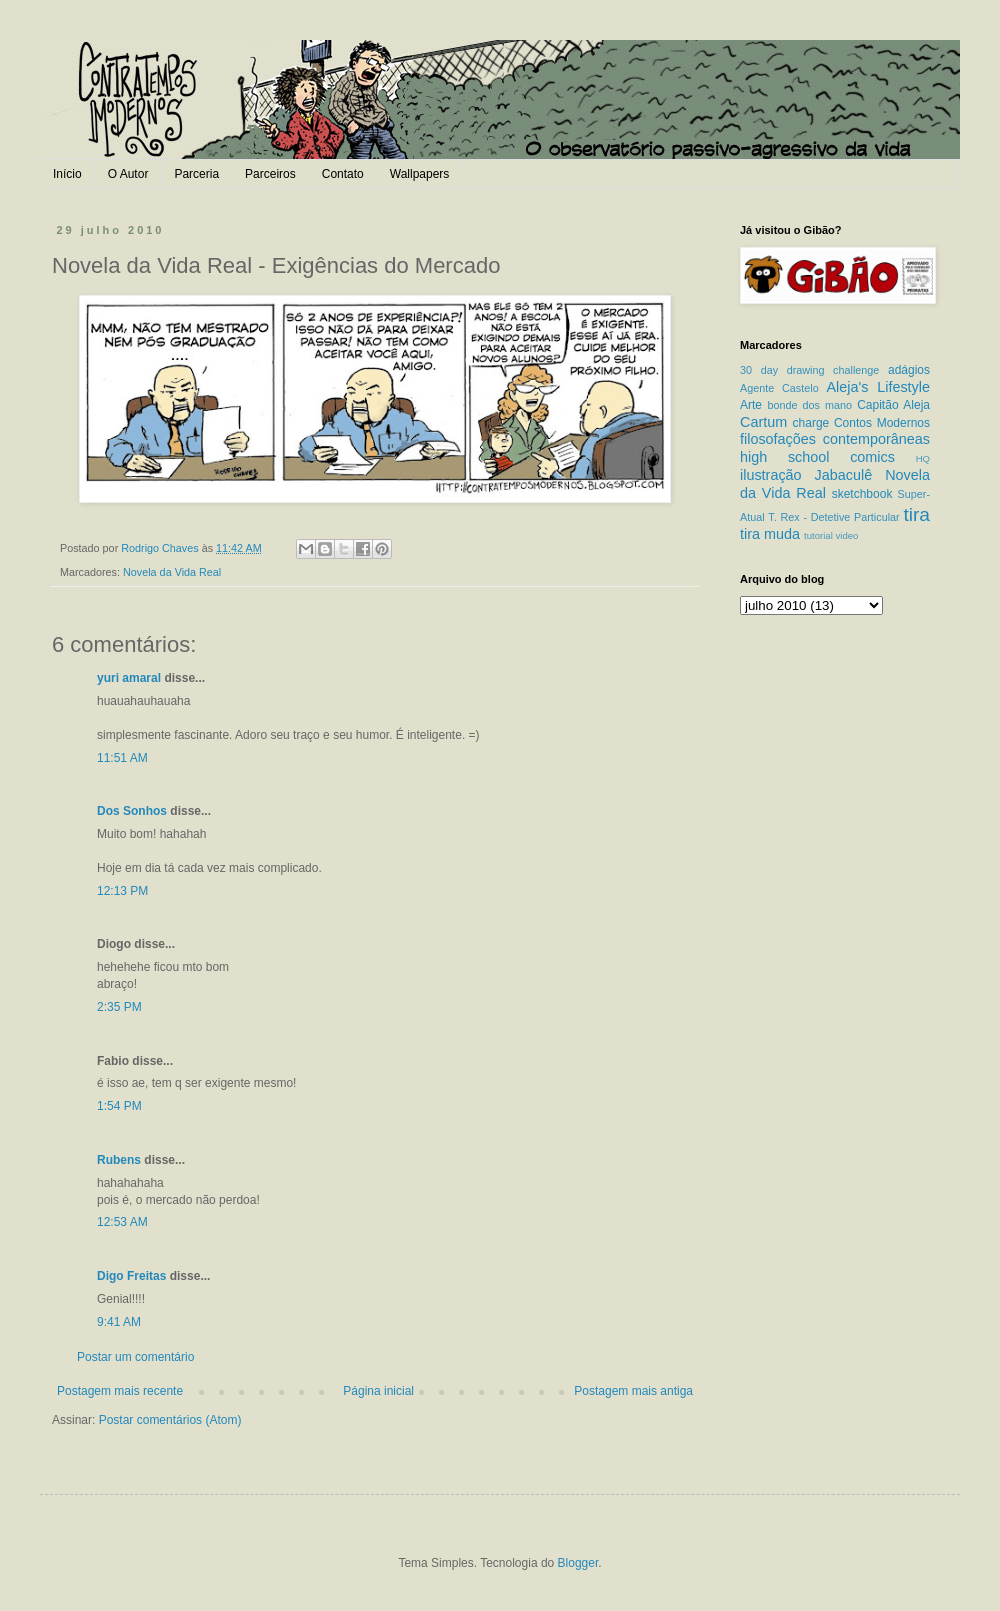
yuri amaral (129, 678)
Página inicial (378, 1391)
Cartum (763, 422)
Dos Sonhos (132, 811)
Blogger (578, 1563)
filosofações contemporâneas (835, 439)
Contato (343, 174)
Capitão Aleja (893, 405)
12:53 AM (122, 1222)
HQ (923, 458)
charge (811, 423)
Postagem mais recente (120, 1391)
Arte (751, 405)
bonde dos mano (809, 405)
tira (916, 514)
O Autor (128, 174)
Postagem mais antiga (633, 1391)
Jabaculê (844, 475)
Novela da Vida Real (172, 572)
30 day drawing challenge (809, 370)
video (846, 535)
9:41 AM (119, 1322)
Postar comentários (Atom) (170, 1420)
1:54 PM (119, 1106)
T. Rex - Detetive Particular (833, 517)
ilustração (771, 475)
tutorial (818, 535)
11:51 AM (122, 758)
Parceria (196, 174)
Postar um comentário (135, 1357)
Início (67, 174)
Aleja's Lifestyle (878, 387)
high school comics (817, 457)
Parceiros (270, 174)
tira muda (770, 534)
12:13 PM (122, 891)
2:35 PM (119, 1007)
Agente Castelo (779, 388)
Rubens (119, 1160)
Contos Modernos (882, 423)
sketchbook (862, 494)
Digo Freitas (131, 1276)
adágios (909, 370)
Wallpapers (420, 174)
